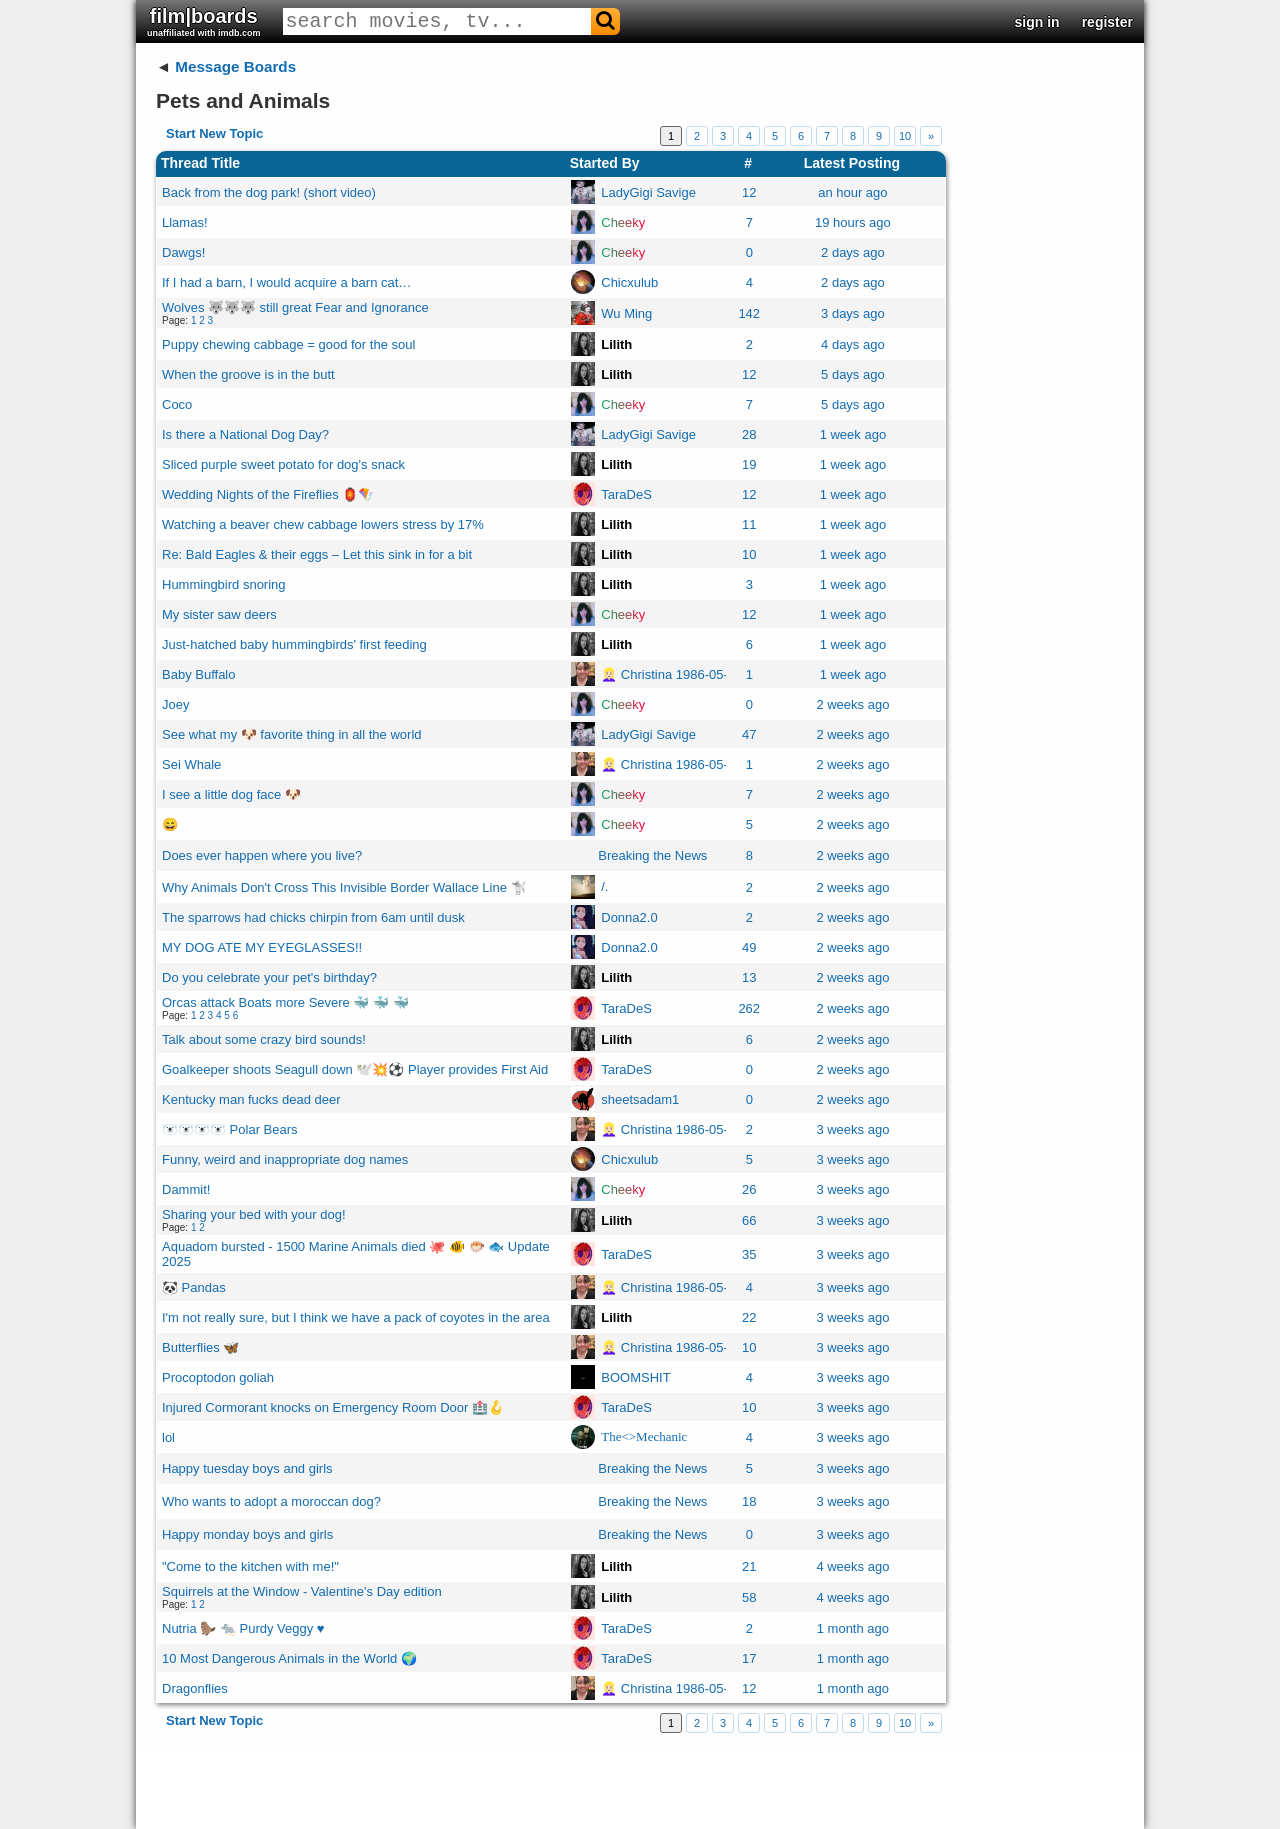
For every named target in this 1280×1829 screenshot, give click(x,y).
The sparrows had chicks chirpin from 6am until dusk (313, 917)
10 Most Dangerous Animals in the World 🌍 (289, 1658)
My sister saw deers (219, 614)
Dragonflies (195, 1688)
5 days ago (853, 374)
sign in (1037, 22)
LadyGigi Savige (648, 192)
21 (749, 1566)
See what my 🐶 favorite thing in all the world (292, 734)
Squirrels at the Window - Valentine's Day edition (302, 1591)
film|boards (204, 21)
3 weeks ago (852, 1129)
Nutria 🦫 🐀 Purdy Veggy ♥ (243, 1628)
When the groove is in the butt (248, 374)
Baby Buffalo (198, 674)
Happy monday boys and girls (247, 1534)
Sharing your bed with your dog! (254, 1214)
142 (749, 313)
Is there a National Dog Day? (245, 434)
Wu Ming (626, 313)
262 (749, 1008)
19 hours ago (853, 222)
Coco (177, 404)
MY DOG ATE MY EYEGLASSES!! (262, 947)
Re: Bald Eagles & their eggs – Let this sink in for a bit (317, 554)
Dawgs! (183, 252)
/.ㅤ (604, 886)
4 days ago (853, 344)
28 (749, 434)
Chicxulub (629, 282)
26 (749, 1189)
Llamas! (185, 222)
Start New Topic (214, 133)
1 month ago (853, 1628)
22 (749, 1317)
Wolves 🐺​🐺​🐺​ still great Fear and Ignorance (295, 307)
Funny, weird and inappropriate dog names (285, 1159)
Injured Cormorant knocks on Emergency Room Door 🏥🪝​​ (333, 1407)
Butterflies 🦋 (200, 1347)
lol (168, 1437)
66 (749, 1220)
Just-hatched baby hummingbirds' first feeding (294, 644)
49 (749, 947)
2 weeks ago (852, 704)
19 (749, 464)
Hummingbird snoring (224, 584)
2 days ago (853, 252)
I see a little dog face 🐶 (231, 794)
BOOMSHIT (635, 1377)
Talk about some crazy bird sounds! (264, 1039)
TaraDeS (626, 494)
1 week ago (853, 434)
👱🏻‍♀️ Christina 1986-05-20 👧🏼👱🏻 (689, 674)
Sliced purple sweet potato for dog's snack (283, 464)
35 (749, 1254)
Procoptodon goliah (218, 1377)
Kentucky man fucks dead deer (251, 1099)
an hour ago (852, 192)
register (1107, 22)
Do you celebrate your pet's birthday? (269, 977)
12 (749, 192)
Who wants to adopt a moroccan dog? (271, 1501)
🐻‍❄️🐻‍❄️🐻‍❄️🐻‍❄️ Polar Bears (230, 1129)
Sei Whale (191, 764)
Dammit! (186, 1189)
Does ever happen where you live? (262, 855)
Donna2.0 (629, 917)
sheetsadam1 (640, 1099)
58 (749, 1597)
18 (749, 1501)
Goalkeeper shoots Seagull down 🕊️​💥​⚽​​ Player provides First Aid (355, 1069)
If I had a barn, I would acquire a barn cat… (286, 282)
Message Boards (235, 66)
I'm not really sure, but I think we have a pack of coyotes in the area (356, 1317)
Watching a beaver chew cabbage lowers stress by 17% (323, 524)
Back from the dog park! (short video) (269, 192)
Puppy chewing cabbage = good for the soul (288, 344)
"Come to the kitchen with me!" (250, 1566)
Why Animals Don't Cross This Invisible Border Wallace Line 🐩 (344, 887)
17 (749, 1658)
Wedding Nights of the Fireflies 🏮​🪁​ (268, 494)
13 (749, 977)
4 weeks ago (852, 1566)
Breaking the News (652, 855)
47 (749, 734)
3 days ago (853, 313)
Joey (175, 704)
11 (749, 524)
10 (905, 136)
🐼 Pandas (194, 1287)
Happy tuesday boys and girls (247, 1468)
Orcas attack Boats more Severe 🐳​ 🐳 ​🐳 (285, 1002)
